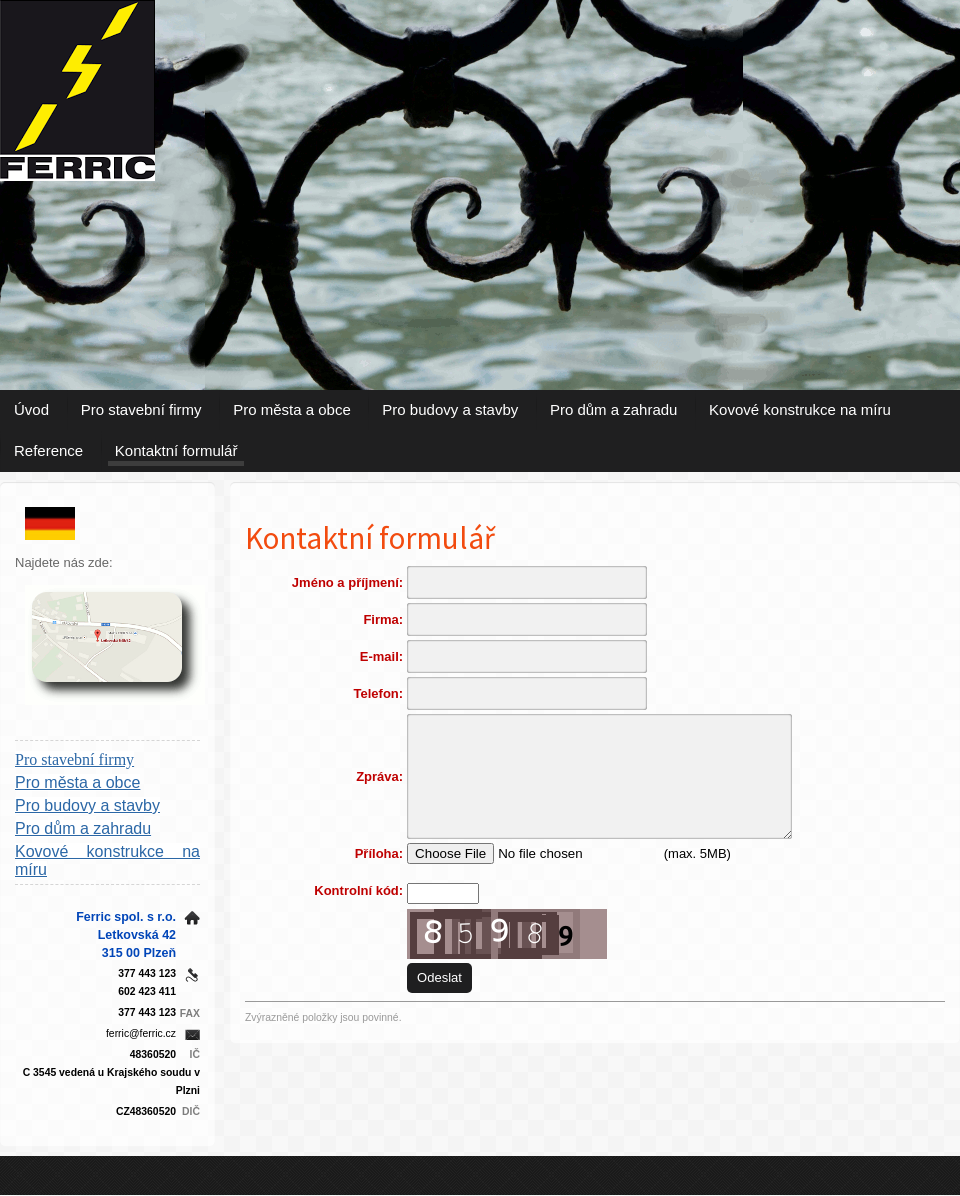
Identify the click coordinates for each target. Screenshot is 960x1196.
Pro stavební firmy (141, 409)
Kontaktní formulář (176, 450)
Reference (48, 450)
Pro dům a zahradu (614, 409)
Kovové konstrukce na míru (800, 409)
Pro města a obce (292, 409)
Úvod (31, 409)
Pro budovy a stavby (450, 409)
